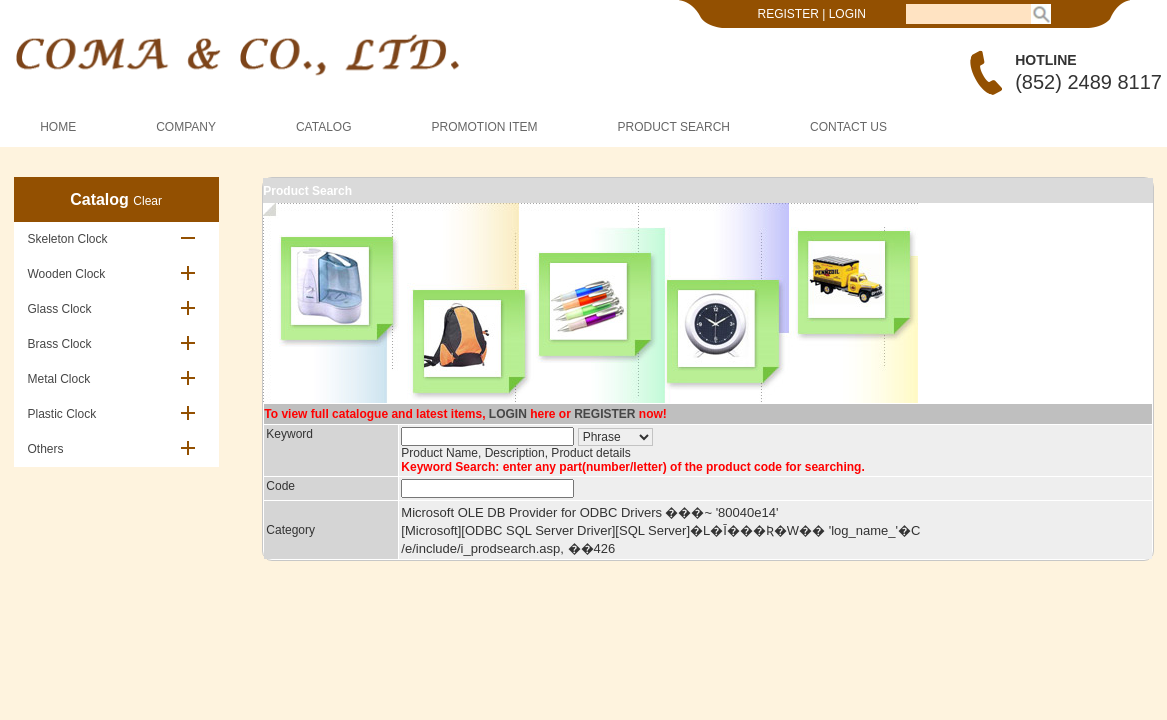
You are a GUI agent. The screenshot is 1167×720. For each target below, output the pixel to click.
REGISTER (788, 14)
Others (46, 449)
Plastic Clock (62, 414)
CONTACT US (848, 127)
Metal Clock (59, 379)
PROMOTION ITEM (485, 127)
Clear (147, 201)
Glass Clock (60, 309)
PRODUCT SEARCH (674, 127)
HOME (58, 127)
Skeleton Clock (68, 239)
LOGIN (847, 14)
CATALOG (324, 127)
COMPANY (186, 127)
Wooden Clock (67, 274)
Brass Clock (60, 344)
